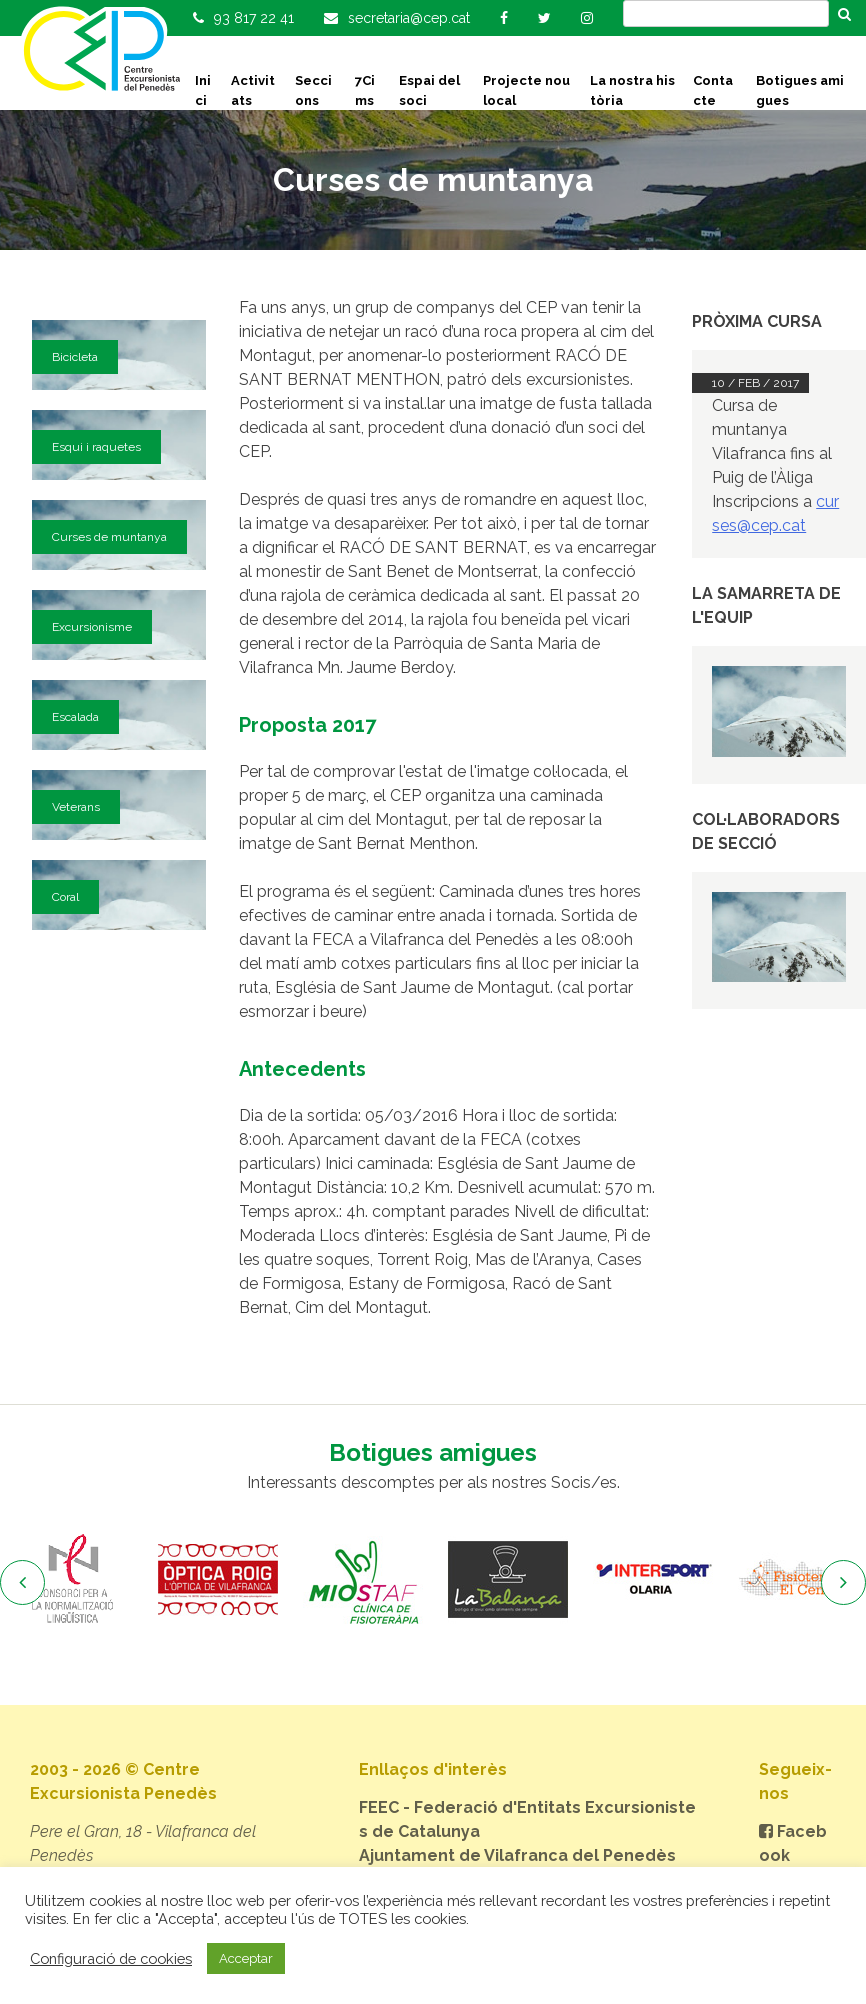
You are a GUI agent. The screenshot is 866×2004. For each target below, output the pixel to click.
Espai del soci (429, 90)
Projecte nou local (526, 90)
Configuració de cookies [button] (111, 1958)
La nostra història (632, 90)
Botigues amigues (800, 90)
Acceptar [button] (246, 1958)
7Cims (365, 90)
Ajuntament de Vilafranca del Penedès (517, 1855)
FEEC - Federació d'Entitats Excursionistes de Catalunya (527, 1819)
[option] (72, 1580)
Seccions (313, 90)
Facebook (793, 1843)
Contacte (713, 90)
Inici (203, 90)
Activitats (253, 90)
